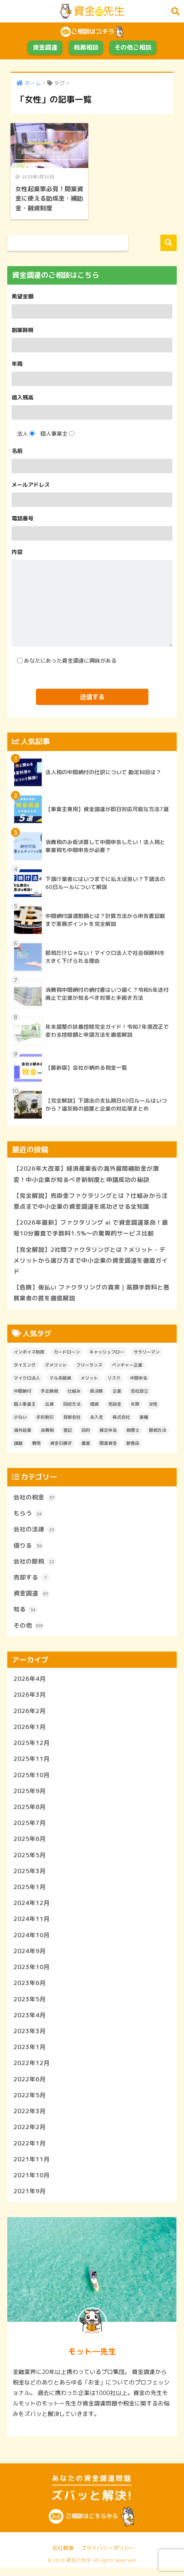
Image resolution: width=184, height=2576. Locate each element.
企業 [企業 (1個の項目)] (117, 1392)
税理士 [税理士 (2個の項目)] (132, 1431)
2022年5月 (29, 2102)
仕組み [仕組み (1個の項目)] (74, 1392)
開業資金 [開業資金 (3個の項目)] (108, 1444)
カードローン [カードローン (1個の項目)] (67, 1353)
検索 (168, 242)
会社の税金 (34, 1498)
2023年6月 (29, 1989)
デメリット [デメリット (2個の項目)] (56, 1366)
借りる (28, 1547)
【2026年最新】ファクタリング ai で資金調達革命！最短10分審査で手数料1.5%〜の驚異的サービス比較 (90, 1228)
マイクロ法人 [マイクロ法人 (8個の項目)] (27, 1379)
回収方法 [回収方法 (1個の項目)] (72, 1405)
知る (25, 1612)
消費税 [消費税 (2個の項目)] (47, 1431)
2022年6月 (29, 2086)
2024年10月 (31, 1940)
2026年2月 (29, 1713)
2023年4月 (29, 2021)
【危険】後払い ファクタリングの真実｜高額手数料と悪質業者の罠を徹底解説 (91, 1294)
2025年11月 (31, 1762)
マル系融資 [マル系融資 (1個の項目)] (60, 1379)
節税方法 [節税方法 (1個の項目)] (157, 1431)
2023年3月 (29, 2037)
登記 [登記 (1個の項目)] (67, 1431)
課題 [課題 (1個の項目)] (18, 1444)
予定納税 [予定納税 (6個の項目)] (49, 1392)
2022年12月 (31, 2070)
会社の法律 (34, 1531)
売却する (31, 1580)
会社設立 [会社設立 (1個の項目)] (139, 1392)
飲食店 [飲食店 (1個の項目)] (132, 1444)
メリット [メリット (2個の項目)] (89, 1379)
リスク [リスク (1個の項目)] (113, 1379)
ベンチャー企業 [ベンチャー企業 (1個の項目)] (127, 1366)
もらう (28, 1515)
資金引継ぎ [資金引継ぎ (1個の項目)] (61, 1444)
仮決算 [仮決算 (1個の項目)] (96, 1392)
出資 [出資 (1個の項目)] (49, 1405)
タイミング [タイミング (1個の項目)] (25, 1366)
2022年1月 (29, 2151)
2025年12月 (31, 1746)
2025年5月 (29, 1859)
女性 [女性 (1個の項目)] (153, 1405)
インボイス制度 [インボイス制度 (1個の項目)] (29, 1353)
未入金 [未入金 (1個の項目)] (96, 1418)
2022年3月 (29, 2118)
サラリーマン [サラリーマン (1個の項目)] (147, 1353)
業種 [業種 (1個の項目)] (143, 1418)
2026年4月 (29, 1681)
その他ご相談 (132, 47)
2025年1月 (29, 1892)
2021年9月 (29, 2199)
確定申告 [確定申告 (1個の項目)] (108, 1431)
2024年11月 (31, 1924)
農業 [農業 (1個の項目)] (85, 1444)
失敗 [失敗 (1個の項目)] (135, 1405)
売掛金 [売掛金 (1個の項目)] (114, 1405)
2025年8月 (29, 1811)
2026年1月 (29, 1730)
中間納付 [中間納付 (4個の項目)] (22, 1392)
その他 (28, 1628)
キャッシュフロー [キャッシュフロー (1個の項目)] (106, 1353)
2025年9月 (29, 1795)
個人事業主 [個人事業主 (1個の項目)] (25, 1405)
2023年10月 (31, 1973)
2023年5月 (29, 2005)
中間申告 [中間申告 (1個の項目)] (138, 1379)
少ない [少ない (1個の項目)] (20, 1418)
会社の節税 (34, 1563)
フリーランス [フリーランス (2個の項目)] (89, 1366)
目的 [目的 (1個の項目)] (85, 1431)
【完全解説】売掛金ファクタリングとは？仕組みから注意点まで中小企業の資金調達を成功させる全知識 (90, 1201)
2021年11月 (31, 2167)
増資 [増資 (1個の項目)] (94, 1405)
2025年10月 (31, 1778)
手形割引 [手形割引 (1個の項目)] (45, 1418)
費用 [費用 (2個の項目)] (36, 1444)
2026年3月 (29, 1698)
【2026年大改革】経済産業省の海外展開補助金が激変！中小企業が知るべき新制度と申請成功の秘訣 (86, 1173)
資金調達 (45, 47)
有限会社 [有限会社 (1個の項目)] (72, 1418)
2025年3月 (29, 1875)
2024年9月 (29, 1956)
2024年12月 (31, 1908)
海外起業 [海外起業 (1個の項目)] (22, 1431)
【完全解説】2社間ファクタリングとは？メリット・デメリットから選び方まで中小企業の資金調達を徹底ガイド (90, 1261)
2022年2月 (29, 2135)
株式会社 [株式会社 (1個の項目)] (121, 1418)
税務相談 (86, 47)
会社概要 (63, 2556)
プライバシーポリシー (108, 2556)
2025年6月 (29, 1843)
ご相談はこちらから (91, 2525)
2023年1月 (29, 2054)
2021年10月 (31, 2183)
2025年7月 (29, 1827)
